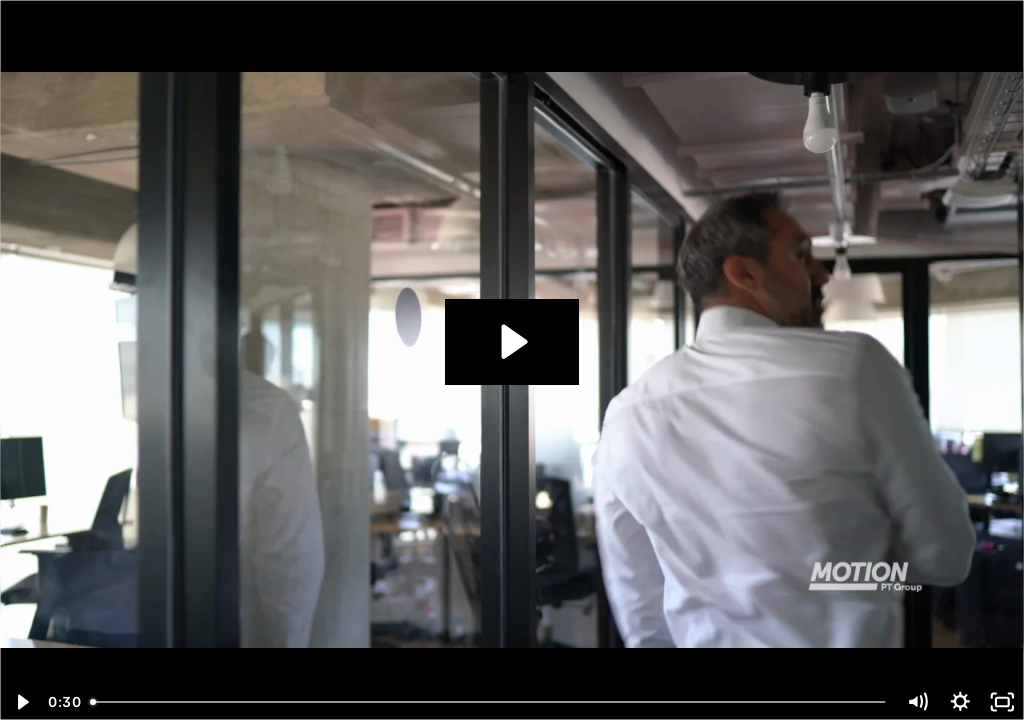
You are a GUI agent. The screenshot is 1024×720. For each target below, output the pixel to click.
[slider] (489, 702)
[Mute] (917, 702)
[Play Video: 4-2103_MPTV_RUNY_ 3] (511, 341)
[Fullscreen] (1002, 702)
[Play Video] (21, 702)
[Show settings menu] (960, 702)
